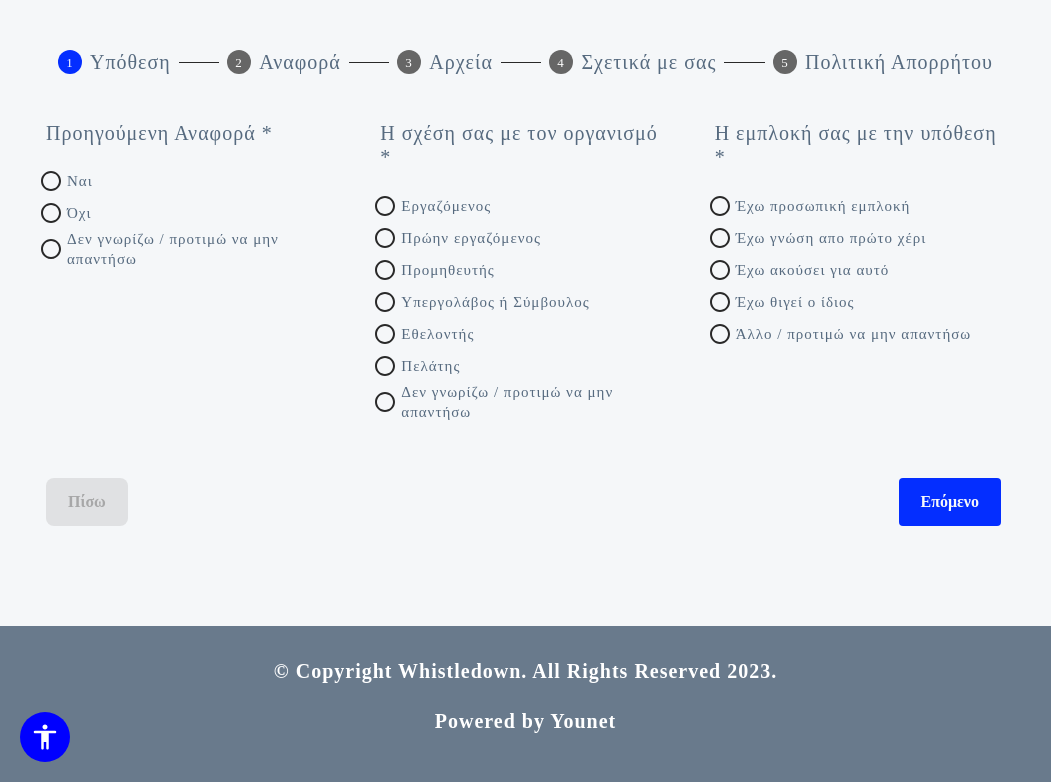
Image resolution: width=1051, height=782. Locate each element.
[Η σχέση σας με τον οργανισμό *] (523, 145)
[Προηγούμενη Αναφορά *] (189, 133)
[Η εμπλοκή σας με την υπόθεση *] (858, 145)
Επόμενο (950, 502)
